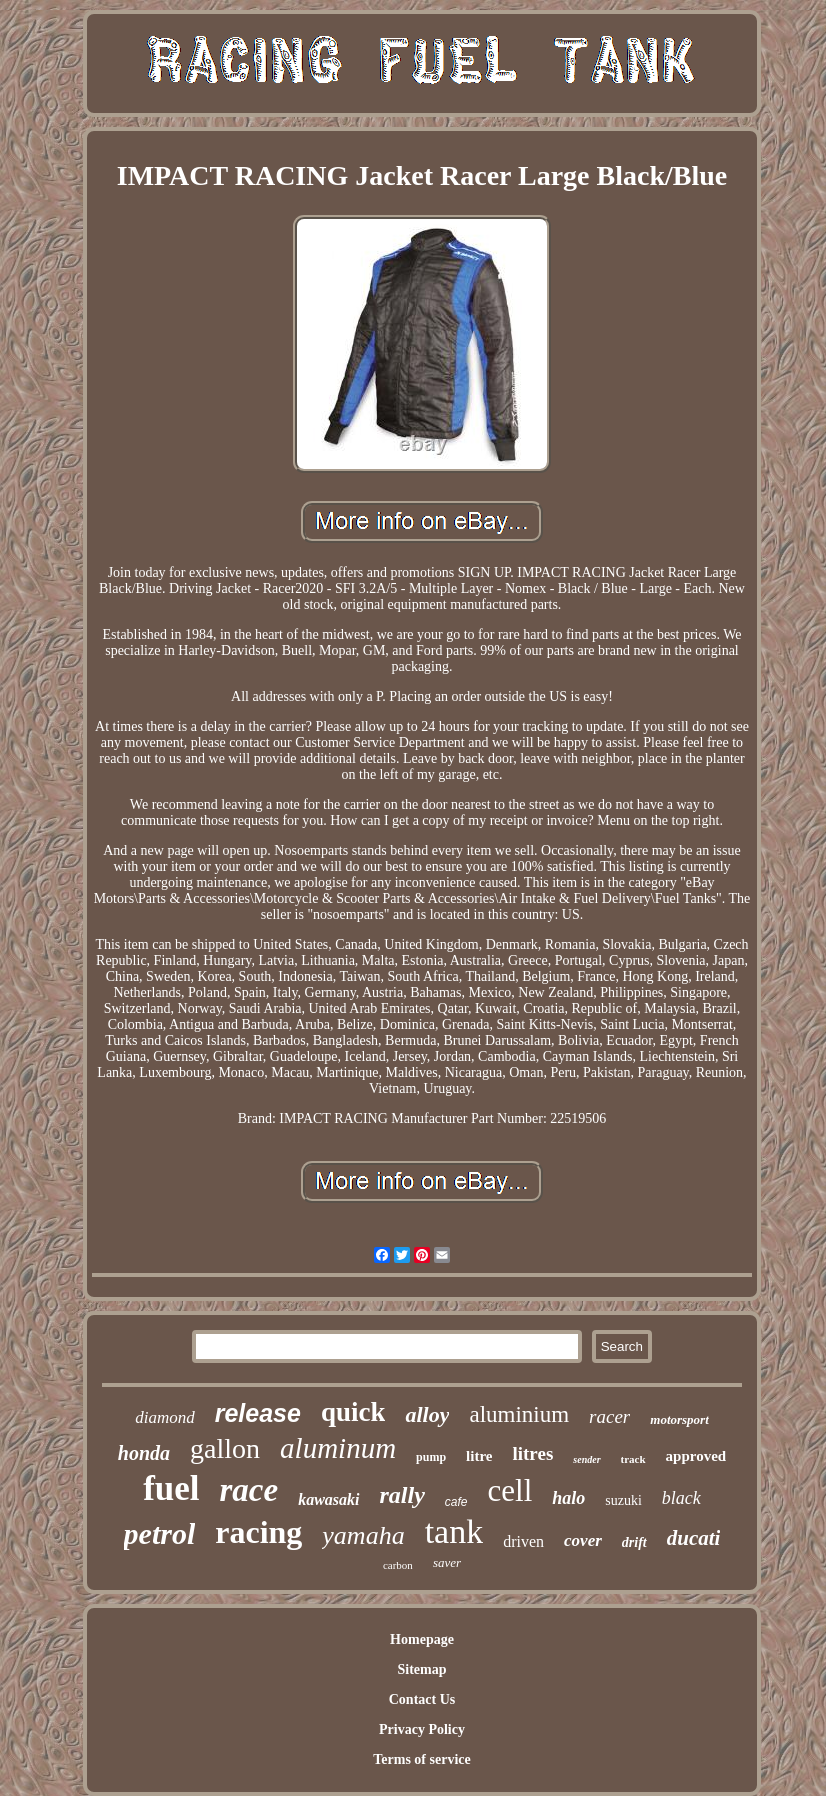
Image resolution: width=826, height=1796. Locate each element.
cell (510, 1490)
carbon (398, 1565)
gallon (225, 1448)
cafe (456, 1502)
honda (144, 1453)
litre (479, 1456)
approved (696, 1456)
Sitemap (421, 1669)
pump (431, 1457)
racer (609, 1416)
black (681, 1498)
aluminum (338, 1448)
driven (523, 1541)
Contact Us (422, 1699)
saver (447, 1562)
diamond (165, 1417)
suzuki (623, 1500)
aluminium (519, 1414)
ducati (694, 1538)
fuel (171, 1488)
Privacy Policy (422, 1729)
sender (586, 1459)
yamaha (363, 1535)
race (249, 1490)
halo (568, 1498)
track (633, 1459)
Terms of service (421, 1759)
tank (454, 1531)
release (258, 1413)
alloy (427, 1414)
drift (634, 1542)
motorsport (679, 1419)
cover (583, 1540)
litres (532, 1453)
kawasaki (328, 1499)
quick (353, 1412)
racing (258, 1532)
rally (402, 1495)
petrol (160, 1533)
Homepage (422, 1639)
